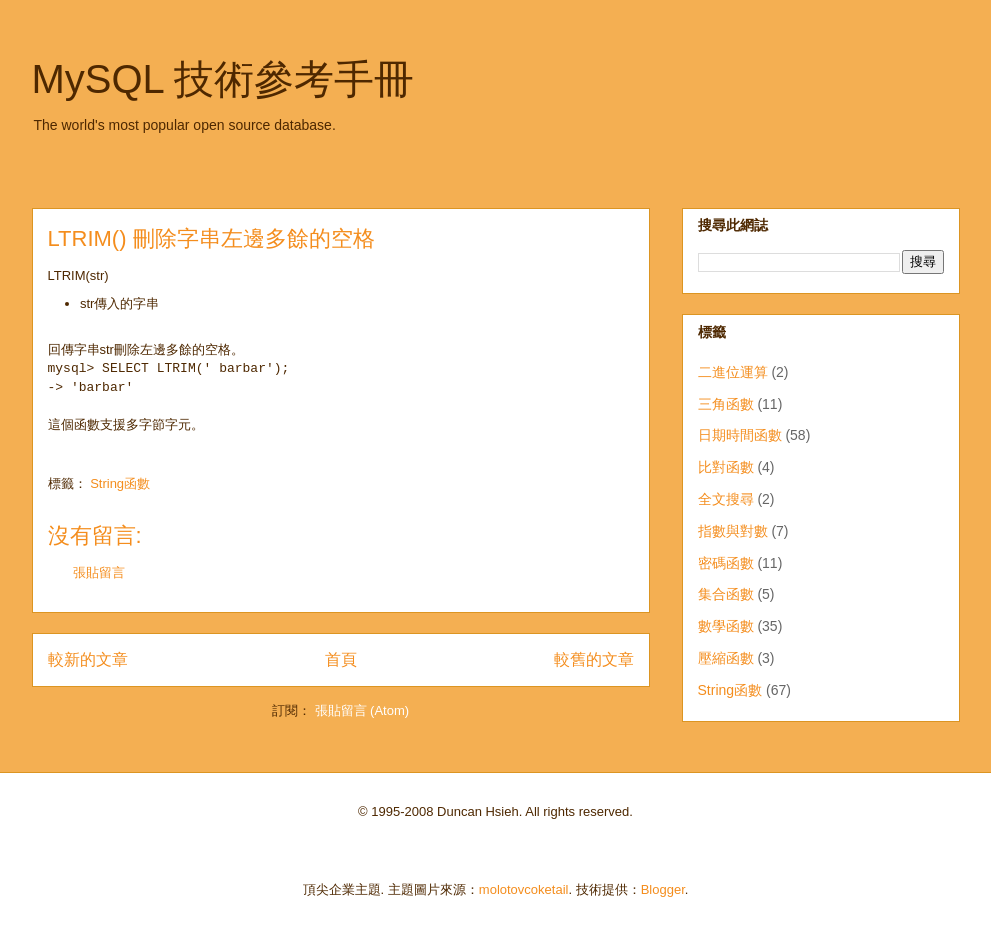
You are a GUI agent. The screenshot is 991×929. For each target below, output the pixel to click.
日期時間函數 (740, 435)
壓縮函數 (726, 658)
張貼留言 (99, 572)
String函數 (120, 483)
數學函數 (726, 626)
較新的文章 (88, 659)
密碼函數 (726, 563)
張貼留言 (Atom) (362, 710)
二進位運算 (733, 372)
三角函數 (726, 404)
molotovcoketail (524, 889)
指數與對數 (733, 531)
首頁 (341, 659)
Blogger (663, 889)
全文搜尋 (726, 499)
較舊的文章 (594, 659)
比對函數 (726, 467)
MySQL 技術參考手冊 (223, 79)
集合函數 (726, 594)
